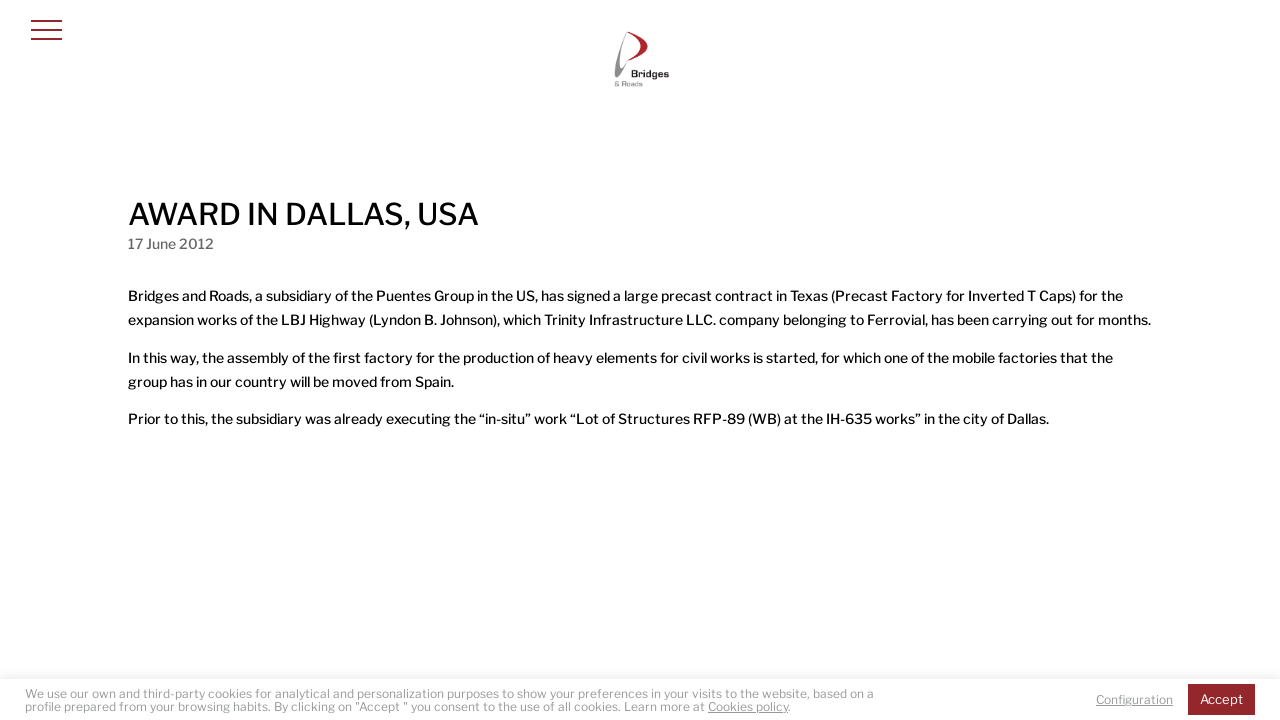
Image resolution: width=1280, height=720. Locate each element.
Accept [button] (1221, 699)
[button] (46, 29)
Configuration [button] (1134, 699)
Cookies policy (748, 706)
